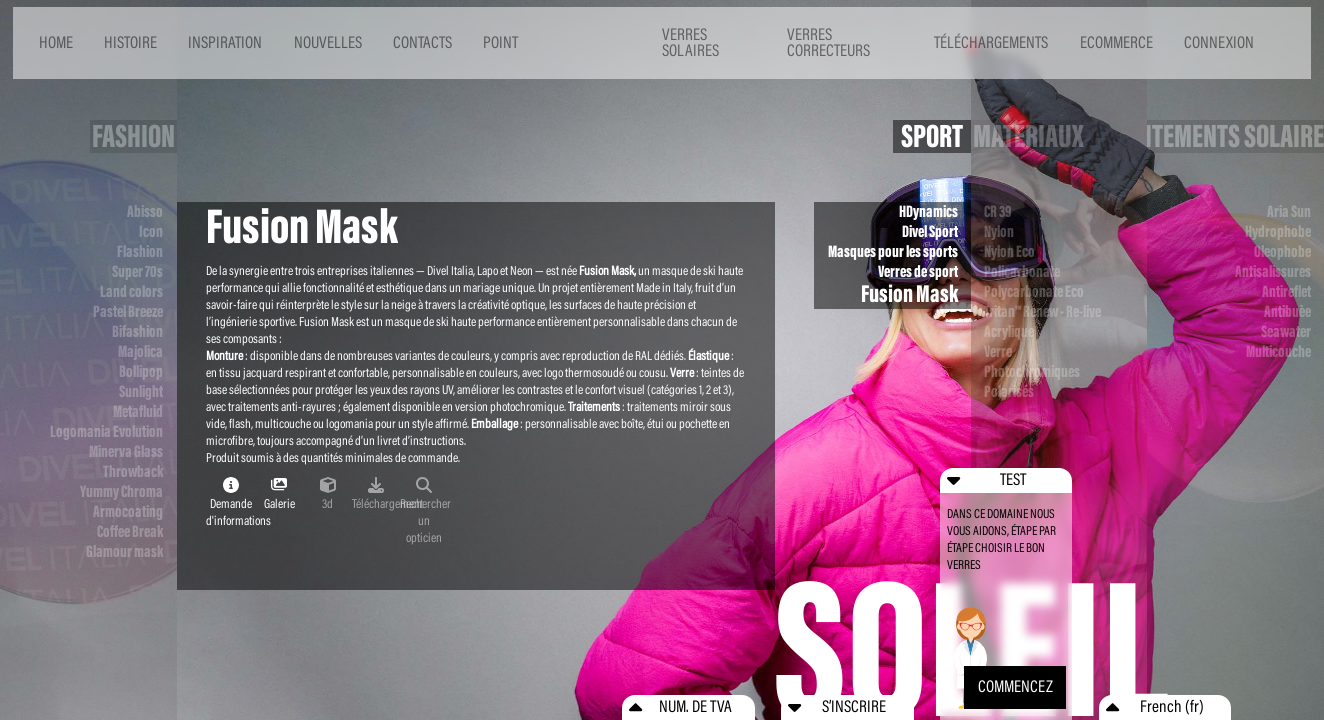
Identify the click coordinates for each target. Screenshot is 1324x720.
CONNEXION (1219, 42)
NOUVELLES (328, 42)
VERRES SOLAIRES (690, 43)
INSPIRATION (225, 42)
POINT (500, 42)
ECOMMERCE (1116, 42)
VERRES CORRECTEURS (828, 43)
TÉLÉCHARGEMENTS (991, 42)
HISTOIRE (130, 42)
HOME (56, 42)
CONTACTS (422, 42)
